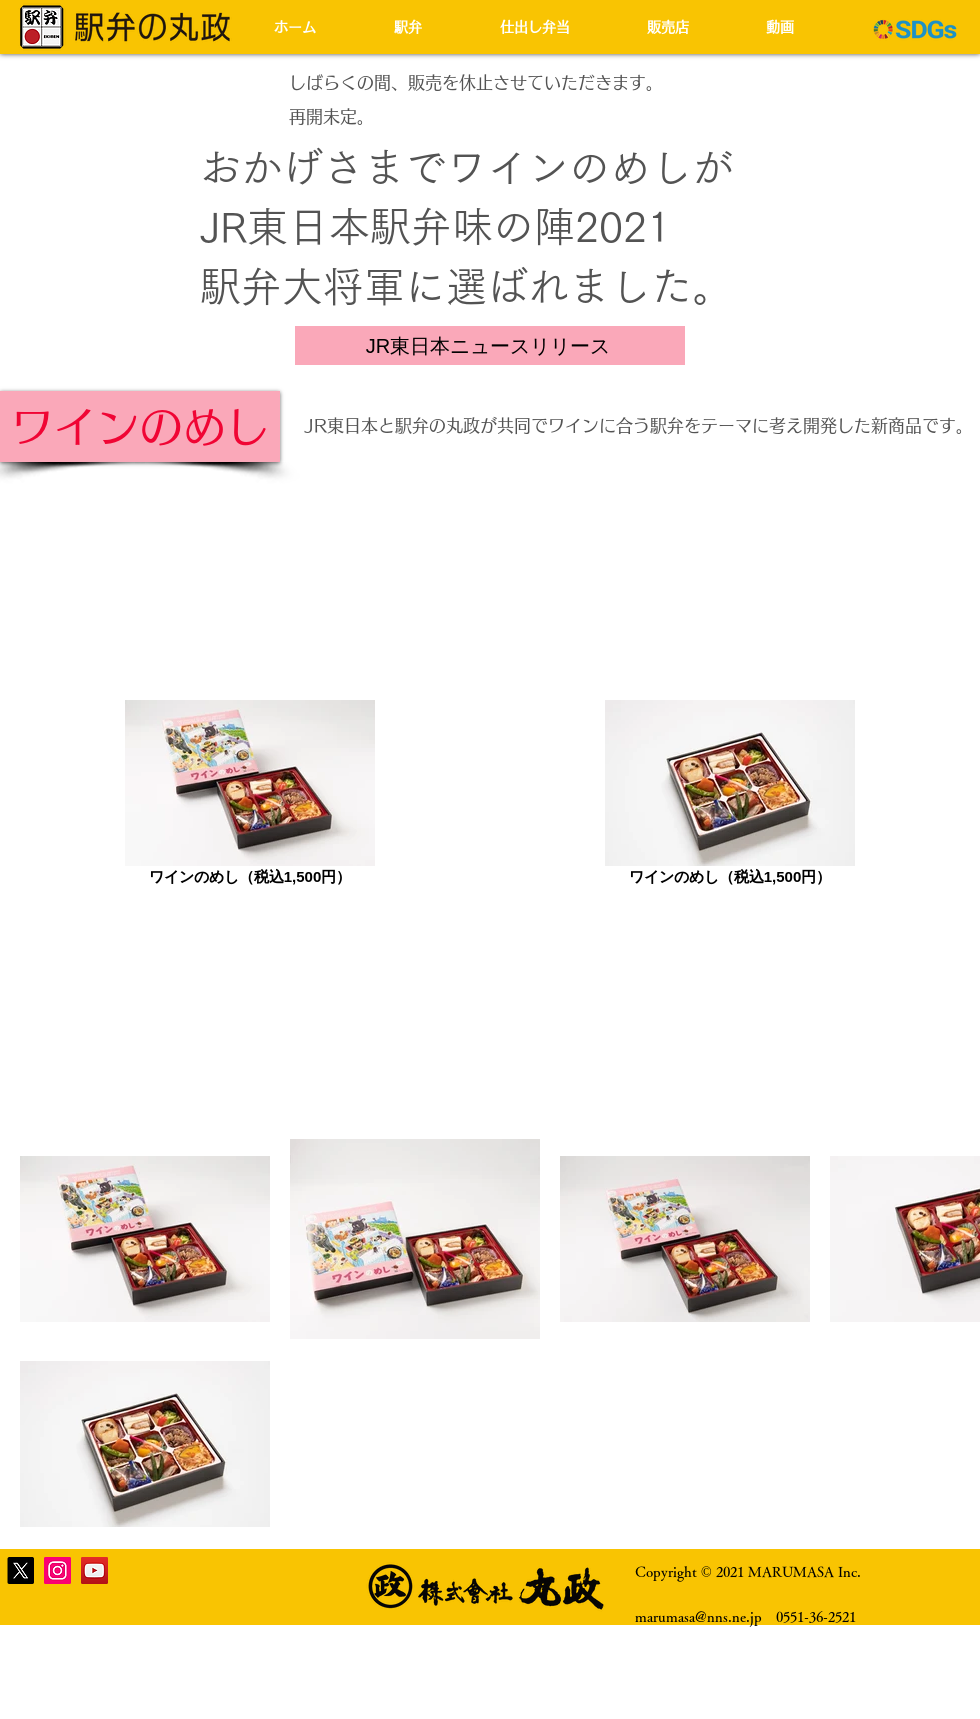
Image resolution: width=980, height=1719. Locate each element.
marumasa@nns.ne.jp (698, 1617)
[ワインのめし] (140, 426)
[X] (20, 1570)
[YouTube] (94, 1570)
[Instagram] (57, 1570)
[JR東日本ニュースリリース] (490, 345)
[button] (432, 27)
